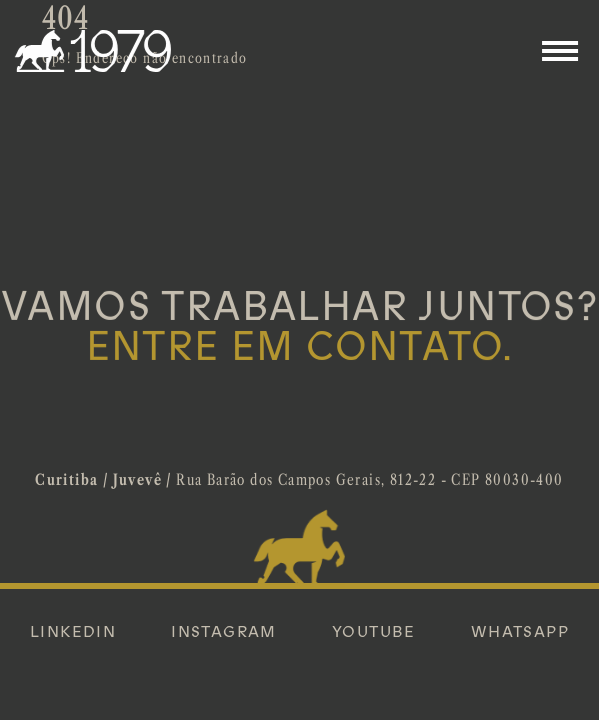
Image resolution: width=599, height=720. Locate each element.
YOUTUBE (374, 632)
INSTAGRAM (224, 632)
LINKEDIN (73, 632)
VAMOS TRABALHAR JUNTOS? (299, 327)
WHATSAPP (520, 632)
